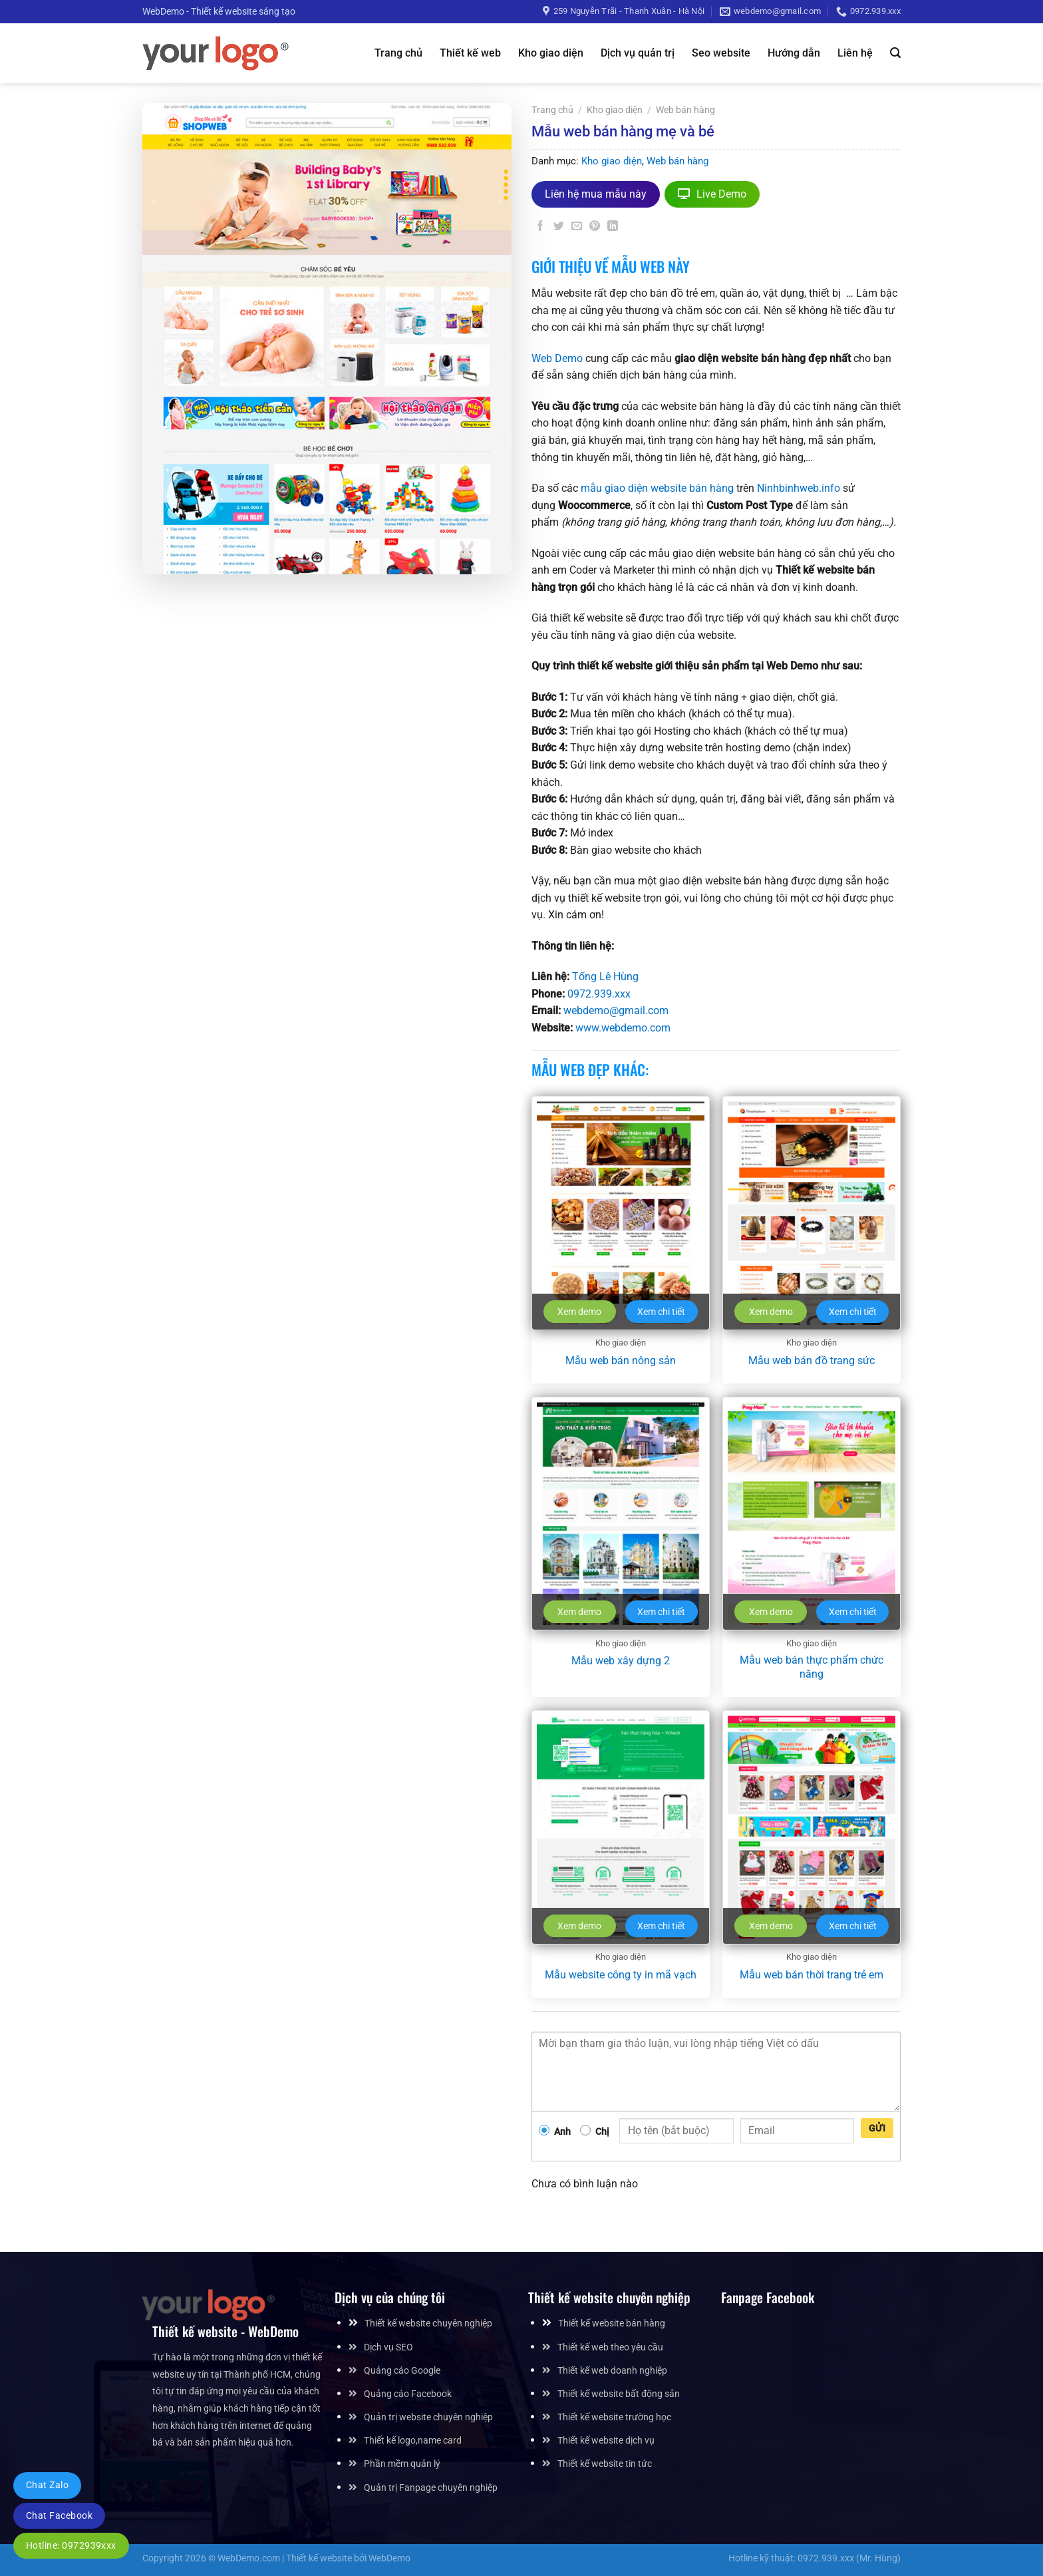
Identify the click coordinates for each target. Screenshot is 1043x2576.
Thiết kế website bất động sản (618, 2394)
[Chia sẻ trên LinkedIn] (613, 229)
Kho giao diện (550, 53)
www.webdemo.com (622, 1027)
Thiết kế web (470, 53)
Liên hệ (855, 53)
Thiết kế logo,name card (413, 2440)
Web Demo (557, 358)
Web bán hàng (685, 109)
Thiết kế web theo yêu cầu (610, 2347)
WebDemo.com (249, 2558)
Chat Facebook (59, 2515)
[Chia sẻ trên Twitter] (559, 229)
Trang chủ (398, 53)
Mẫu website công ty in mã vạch (620, 1974)
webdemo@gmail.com (616, 1010)
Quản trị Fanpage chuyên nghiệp (431, 2487)
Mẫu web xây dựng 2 (620, 1660)
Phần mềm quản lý (402, 2464)
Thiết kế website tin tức (604, 2464)
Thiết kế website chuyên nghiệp (428, 2323)
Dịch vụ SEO (388, 2347)
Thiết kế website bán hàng (611, 2323)
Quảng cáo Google (402, 2370)
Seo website (721, 53)
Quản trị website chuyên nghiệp (428, 2417)
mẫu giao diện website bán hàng (657, 488)
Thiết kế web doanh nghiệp (612, 2370)
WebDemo (389, 2558)
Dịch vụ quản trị (637, 53)
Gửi (877, 2128)
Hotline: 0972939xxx (71, 2545)
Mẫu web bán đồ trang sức (811, 1360)
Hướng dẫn (794, 53)
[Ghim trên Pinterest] (595, 229)
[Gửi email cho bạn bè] (577, 229)
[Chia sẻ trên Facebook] (541, 229)
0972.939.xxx (599, 994)
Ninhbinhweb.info (798, 488)
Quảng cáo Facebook (408, 2394)
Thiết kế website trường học (614, 2417)
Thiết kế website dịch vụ (606, 2440)
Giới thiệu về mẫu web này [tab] (610, 266)
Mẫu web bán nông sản (620, 1360)
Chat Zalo (47, 2485)
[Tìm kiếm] (895, 53)
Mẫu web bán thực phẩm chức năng (811, 1667)
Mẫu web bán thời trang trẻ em (811, 1974)
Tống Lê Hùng (605, 976)
